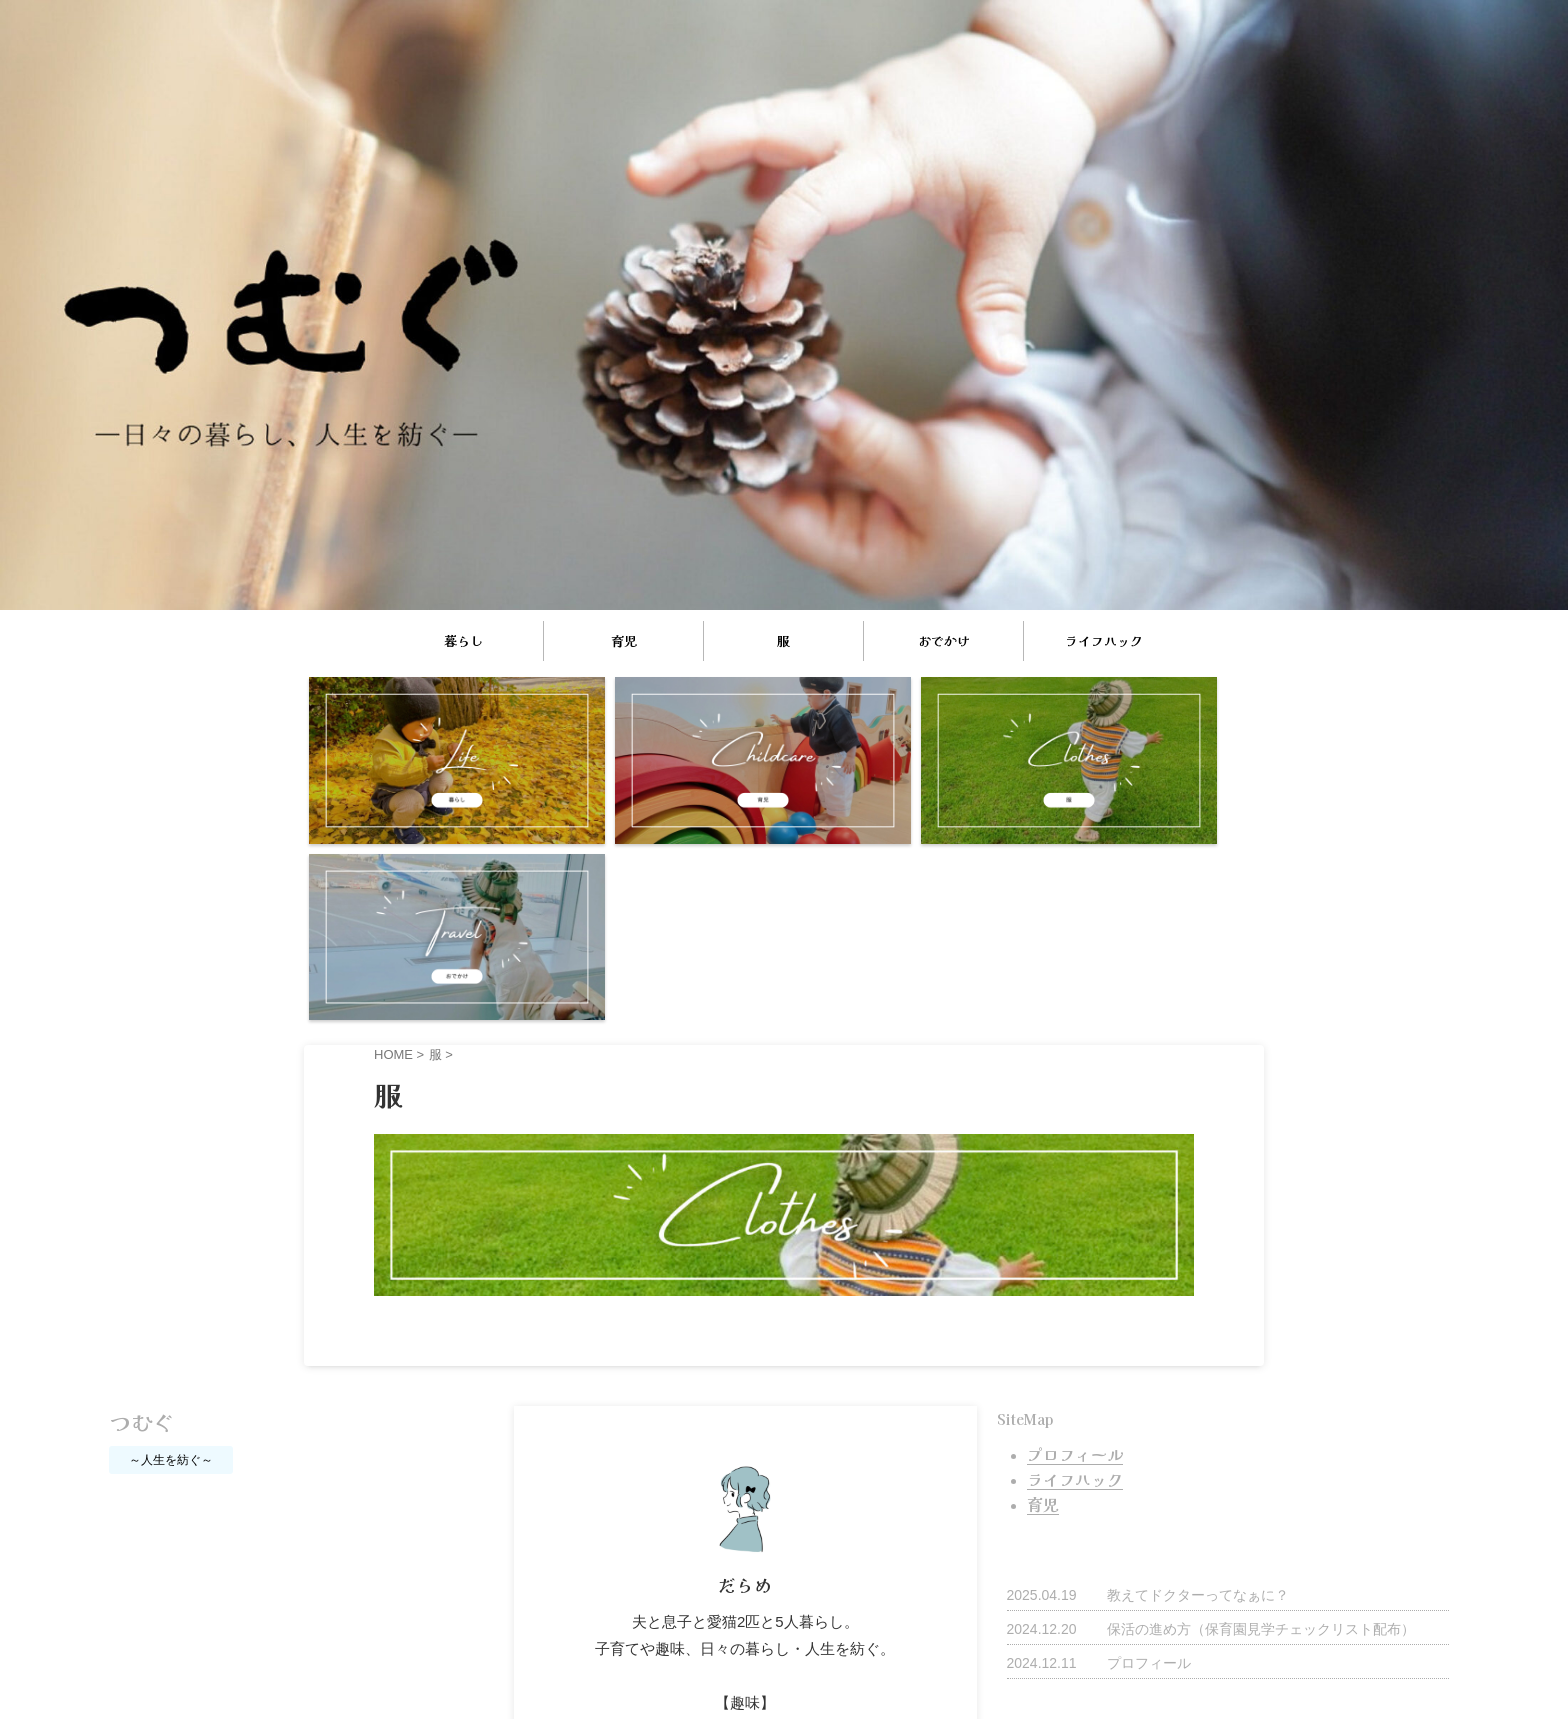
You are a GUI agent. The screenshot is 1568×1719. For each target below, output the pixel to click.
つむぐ (142, 1208)
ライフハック (1104, 640)
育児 (624, 640)
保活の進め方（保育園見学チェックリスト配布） (1261, 1412)
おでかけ (944, 640)
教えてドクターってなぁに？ (1198, 1378)
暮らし (463, 640)
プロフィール (1149, 1446)
